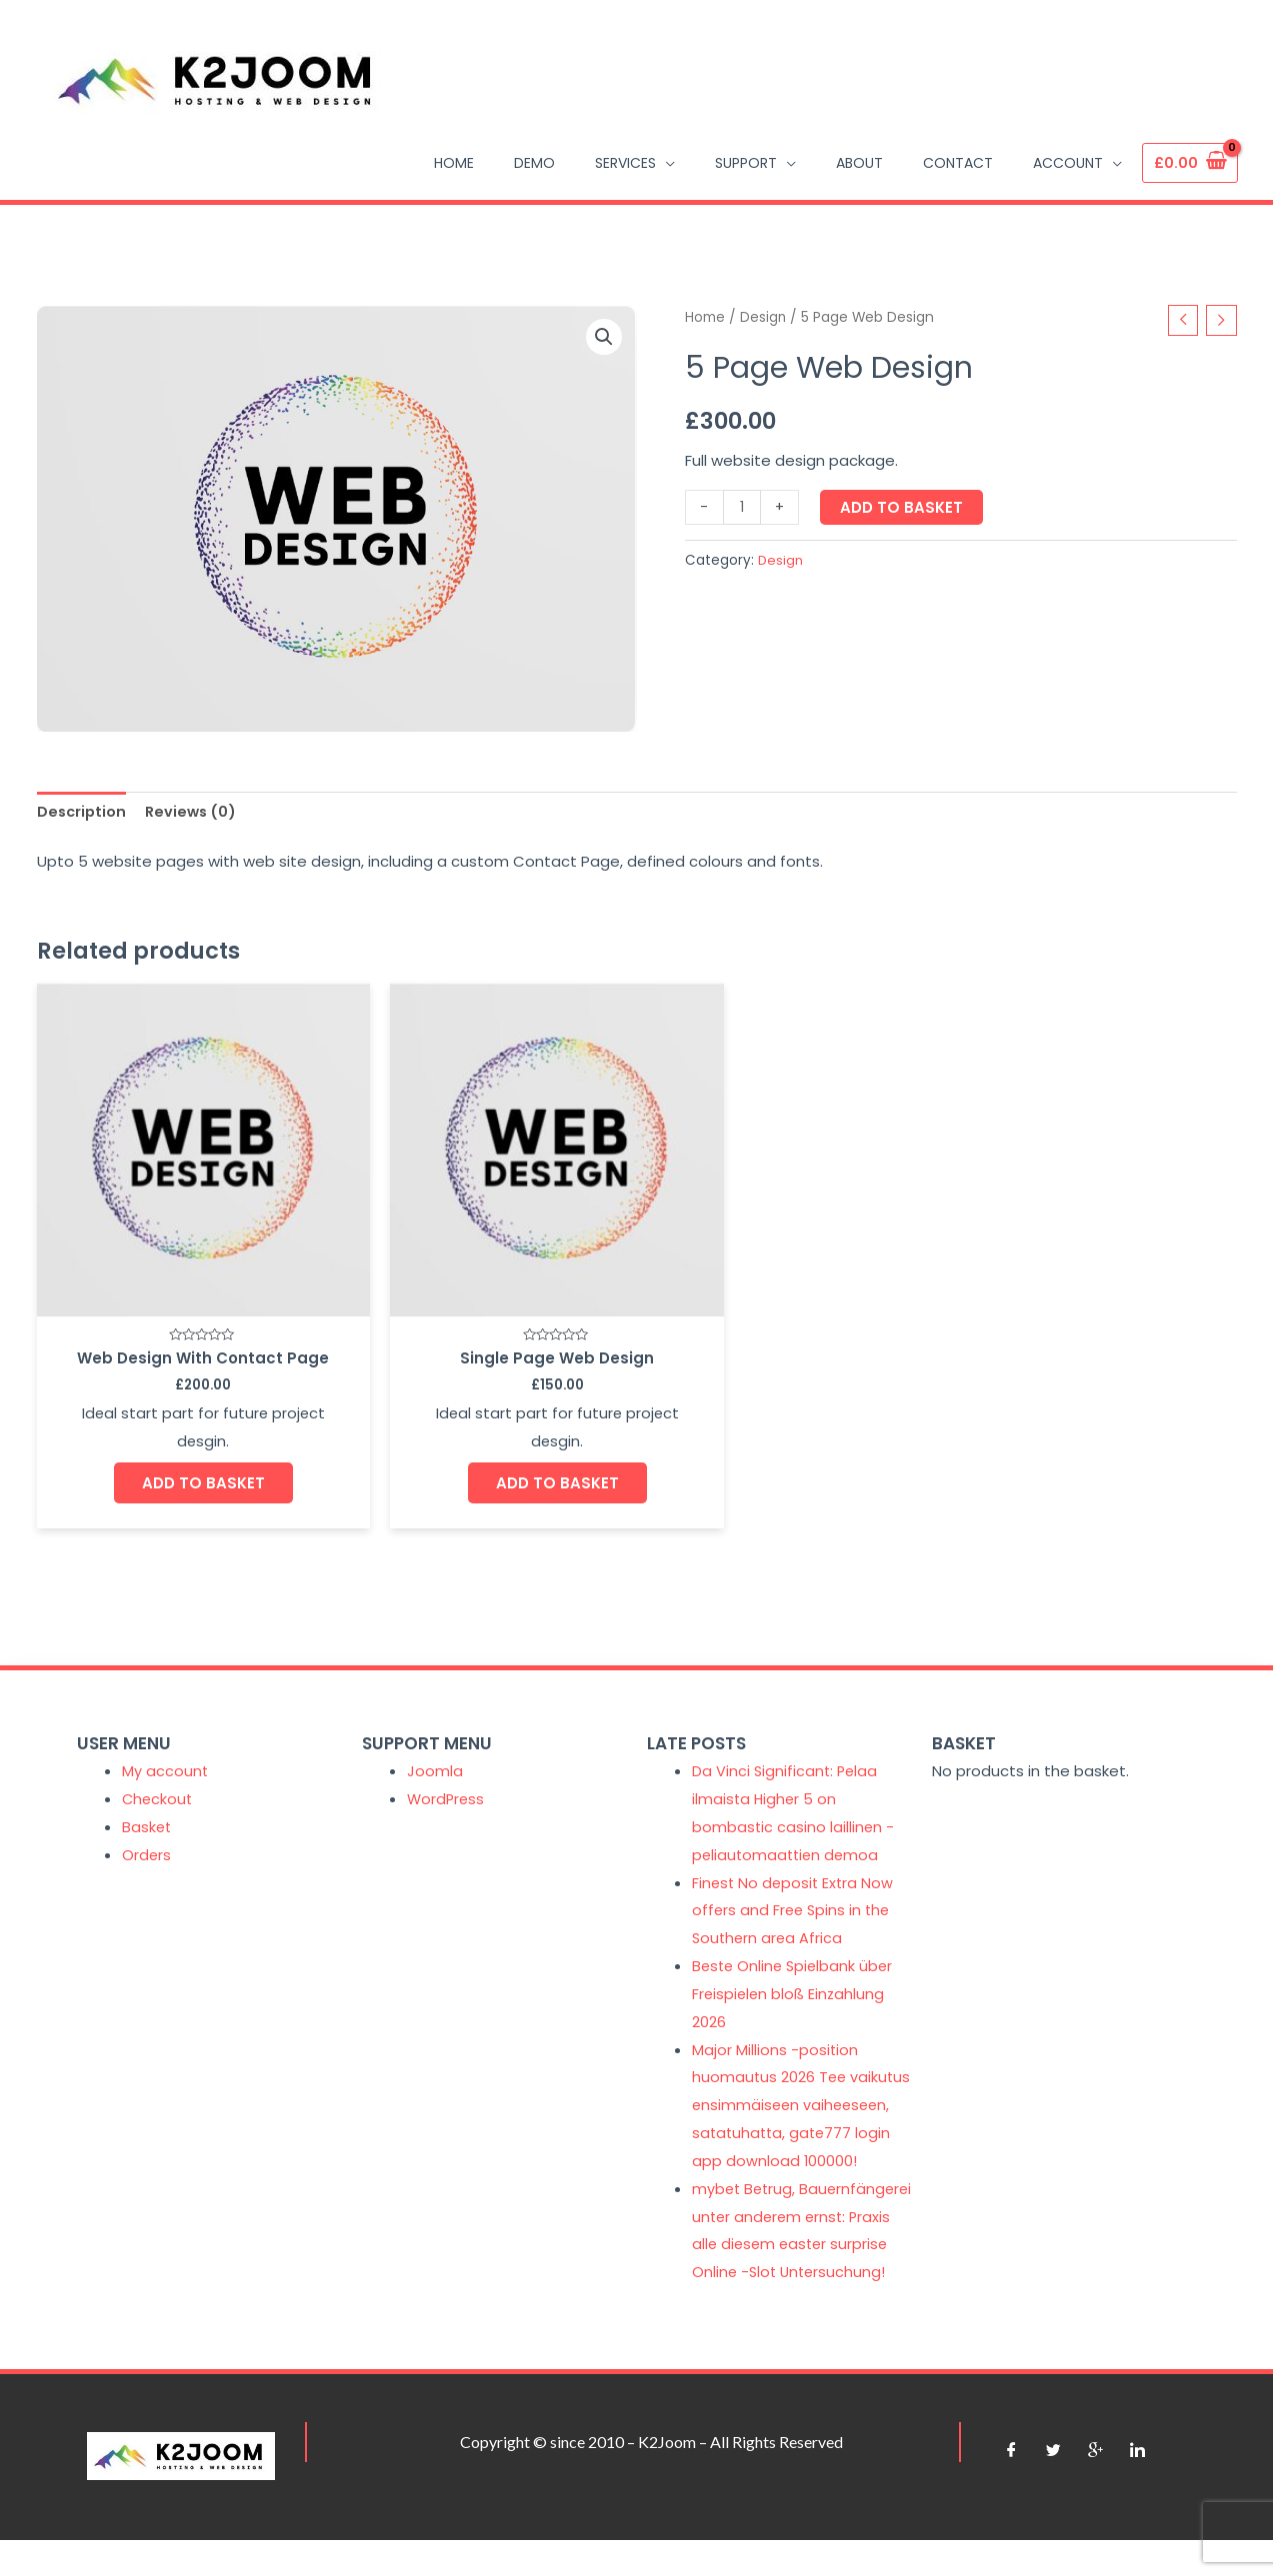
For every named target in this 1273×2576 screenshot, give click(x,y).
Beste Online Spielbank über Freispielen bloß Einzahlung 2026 (795, 1974)
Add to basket (902, 508)
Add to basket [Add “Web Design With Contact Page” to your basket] (179, 1459)
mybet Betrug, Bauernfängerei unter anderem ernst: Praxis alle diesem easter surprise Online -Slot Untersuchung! (791, 2252)
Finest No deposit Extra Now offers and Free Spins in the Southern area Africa (795, 1890)
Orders (147, 1834)
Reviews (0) (195, 812)
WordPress (447, 1779)
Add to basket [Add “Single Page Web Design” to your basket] (484, 1438)
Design (763, 317)
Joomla (435, 1751)
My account (165, 1751)
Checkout (158, 1779)
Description (83, 812)
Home (705, 317)
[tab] (83, 813)
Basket (147, 1806)
